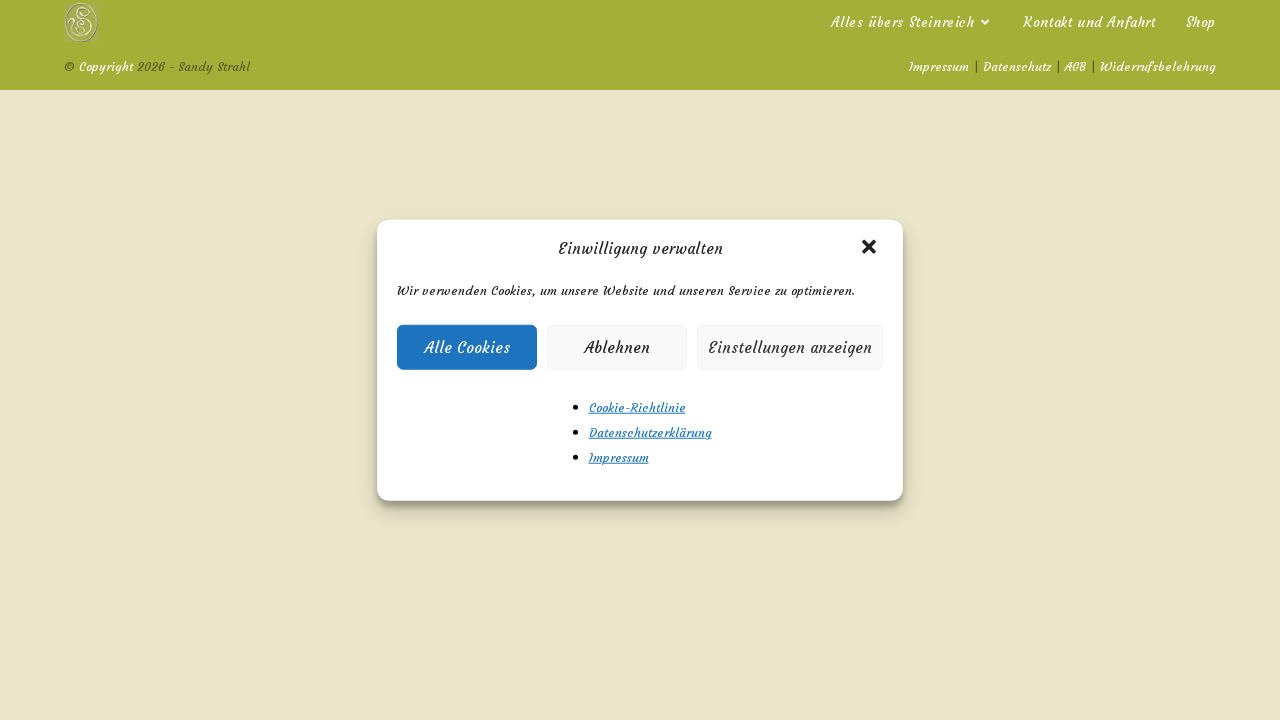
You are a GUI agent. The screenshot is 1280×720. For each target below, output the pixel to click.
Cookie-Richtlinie (637, 407)
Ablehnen (617, 346)
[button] (871, 248)
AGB (1075, 66)
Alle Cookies (467, 346)
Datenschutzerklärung (650, 432)
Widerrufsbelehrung (1158, 66)
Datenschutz (1017, 66)
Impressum (619, 457)
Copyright (106, 66)
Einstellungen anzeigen (790, 346)
